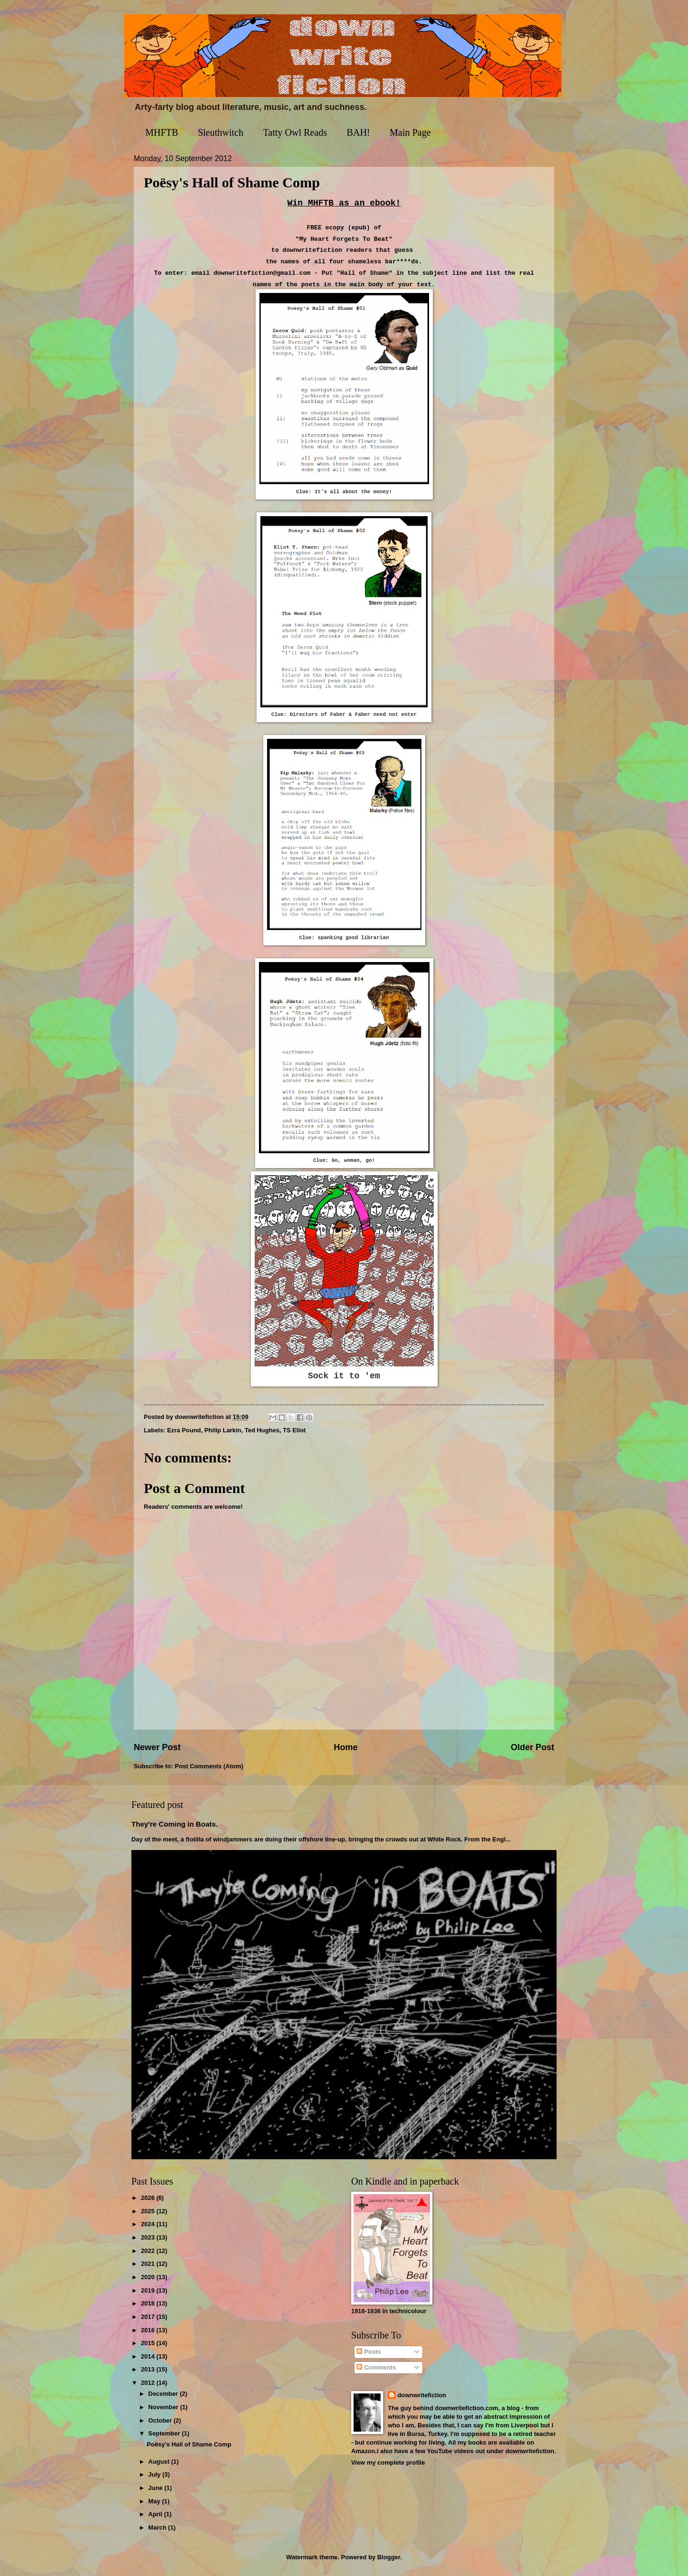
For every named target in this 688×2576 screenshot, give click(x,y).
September (165, 2433)
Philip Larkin (222, 1430)
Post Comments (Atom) (209, 1766)
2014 (148, 2356)
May (155, 2501)
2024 (148, 2224)
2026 (148, 2197)
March (158, 2527)
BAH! (358, 132)
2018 (148, 2303)
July (155, 2474)
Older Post (532, 1747)
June (156, 2487)
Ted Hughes (262, 1430)
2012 (148, 2382)
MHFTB (161, 132)
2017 (148, 2316)
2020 (148, 2277)
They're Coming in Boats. (174, 1824)
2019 (148, 2290)
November (164, 2407)
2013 (148, 2369)
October (160, 2420)
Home (345, 1747)
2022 (148, 2250)
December (164, 2393)
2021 (148, 2263)
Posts (368, 2351)
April (156, 2514)
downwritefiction (422, 2395)
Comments (376, 2367)
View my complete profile (388, 2462)
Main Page (409, 132)
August (159, 2461)
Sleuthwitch (221, 132)
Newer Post (157, 1747)
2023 (148, 2237)
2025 (148, 2211)
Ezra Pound (184, 1430)
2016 (148, 2330)
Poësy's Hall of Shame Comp (189, 2444)
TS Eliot (294, 1430)
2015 (148, 2343)
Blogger (388, 2557)
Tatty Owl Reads (295, 132)
